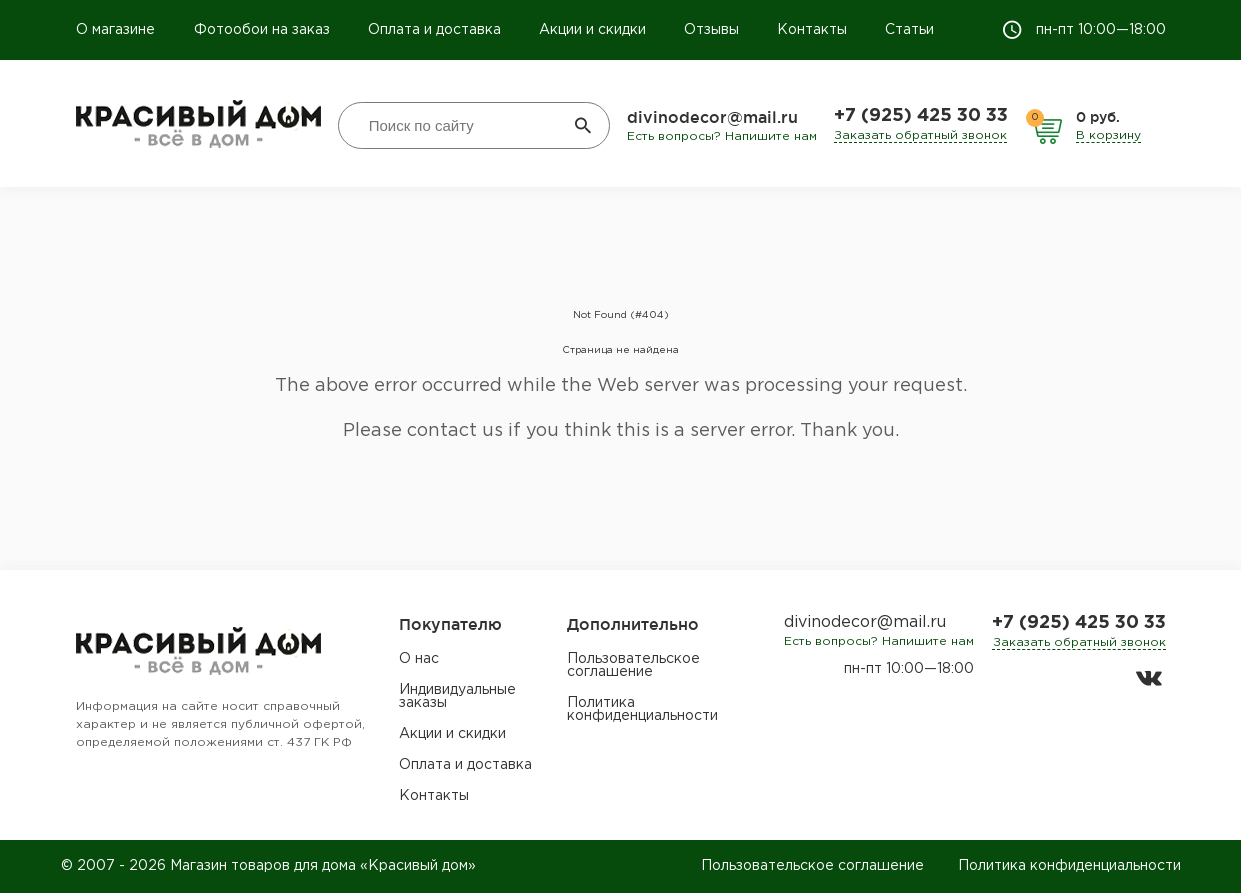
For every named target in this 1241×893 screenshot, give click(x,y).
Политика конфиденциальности (642, 709)
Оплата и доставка (434, 30)
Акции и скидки (592, 30)
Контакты (812, 30)
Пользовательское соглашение (633, 665)
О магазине (117, 30)
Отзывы (711, 30)
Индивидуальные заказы (457, 696)
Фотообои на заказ (262, 30)
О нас (419, 659)
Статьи (909, 30)
